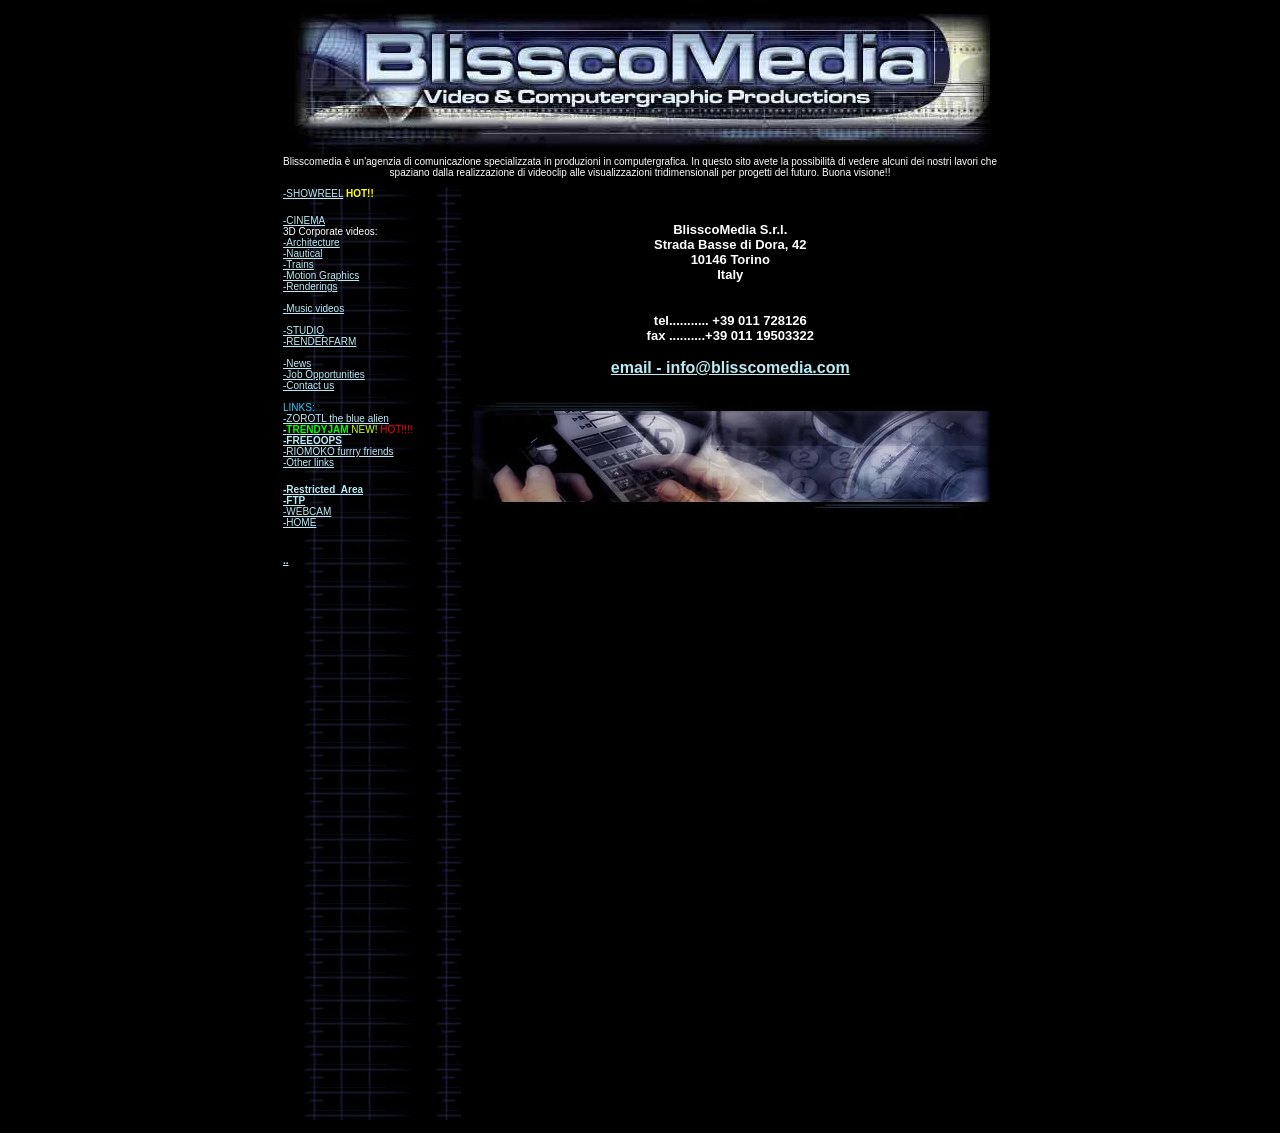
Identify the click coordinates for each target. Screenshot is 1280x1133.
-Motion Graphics (321, 275)
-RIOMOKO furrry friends (338, 451)
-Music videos (313, 308)
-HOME (299, 522)
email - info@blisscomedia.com (730, 367)
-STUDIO (303, 330)
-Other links (308, 462)
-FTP (294, 500)
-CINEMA (304, 220)
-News (297, 363)
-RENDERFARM (319, 341)
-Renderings (310, 286)
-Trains (298, 264)
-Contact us (308, 385)
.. (286, 560)
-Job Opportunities (324, 374)
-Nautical (302, 253)
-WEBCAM (307, 511)
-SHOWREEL (313, 193)
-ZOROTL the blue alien (336, 418)
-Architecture (311, 242)
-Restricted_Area (323, 489)
